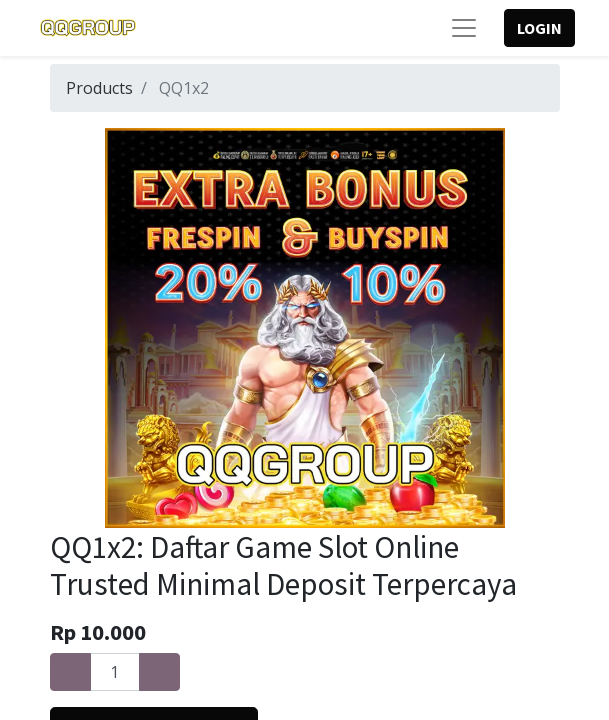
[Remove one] (70, 672)
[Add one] (159, 672)
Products (99, 88)
